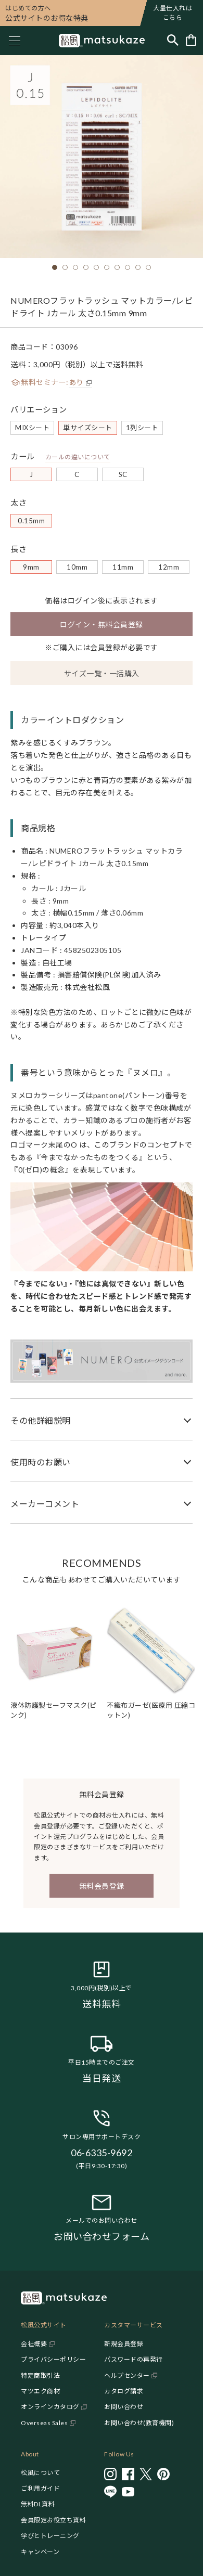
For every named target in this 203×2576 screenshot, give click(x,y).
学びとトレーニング (50, 2536)
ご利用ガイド (40, 2488)
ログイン (83, 600)
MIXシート (32, 427)
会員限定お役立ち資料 (53, 2520)
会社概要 (34, 2344)
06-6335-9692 (101, 2152)
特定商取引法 (40, 2375)
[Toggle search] (173, 41)
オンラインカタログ (50, 2407)
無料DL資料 (38, 2504)
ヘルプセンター (127, 2375)
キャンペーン (40, 2552)
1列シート (142, 427)
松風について (40, 2473)
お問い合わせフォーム (101, 2236)
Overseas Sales (44, 2423)
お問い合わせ (123, 2407)
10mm (77, 567)
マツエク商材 (40, 2391)
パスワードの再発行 (133, 2359)
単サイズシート (87, 427)
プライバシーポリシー (53, 2359)
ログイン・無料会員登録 (101, 624)
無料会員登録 (101, 1886)
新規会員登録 (123, 2344)
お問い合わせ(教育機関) (139, 2423)
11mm (122, 567)
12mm (168, 567)
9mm (31, 567)
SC (123, 474)
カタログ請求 (123, 2391)
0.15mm (31, 521)
